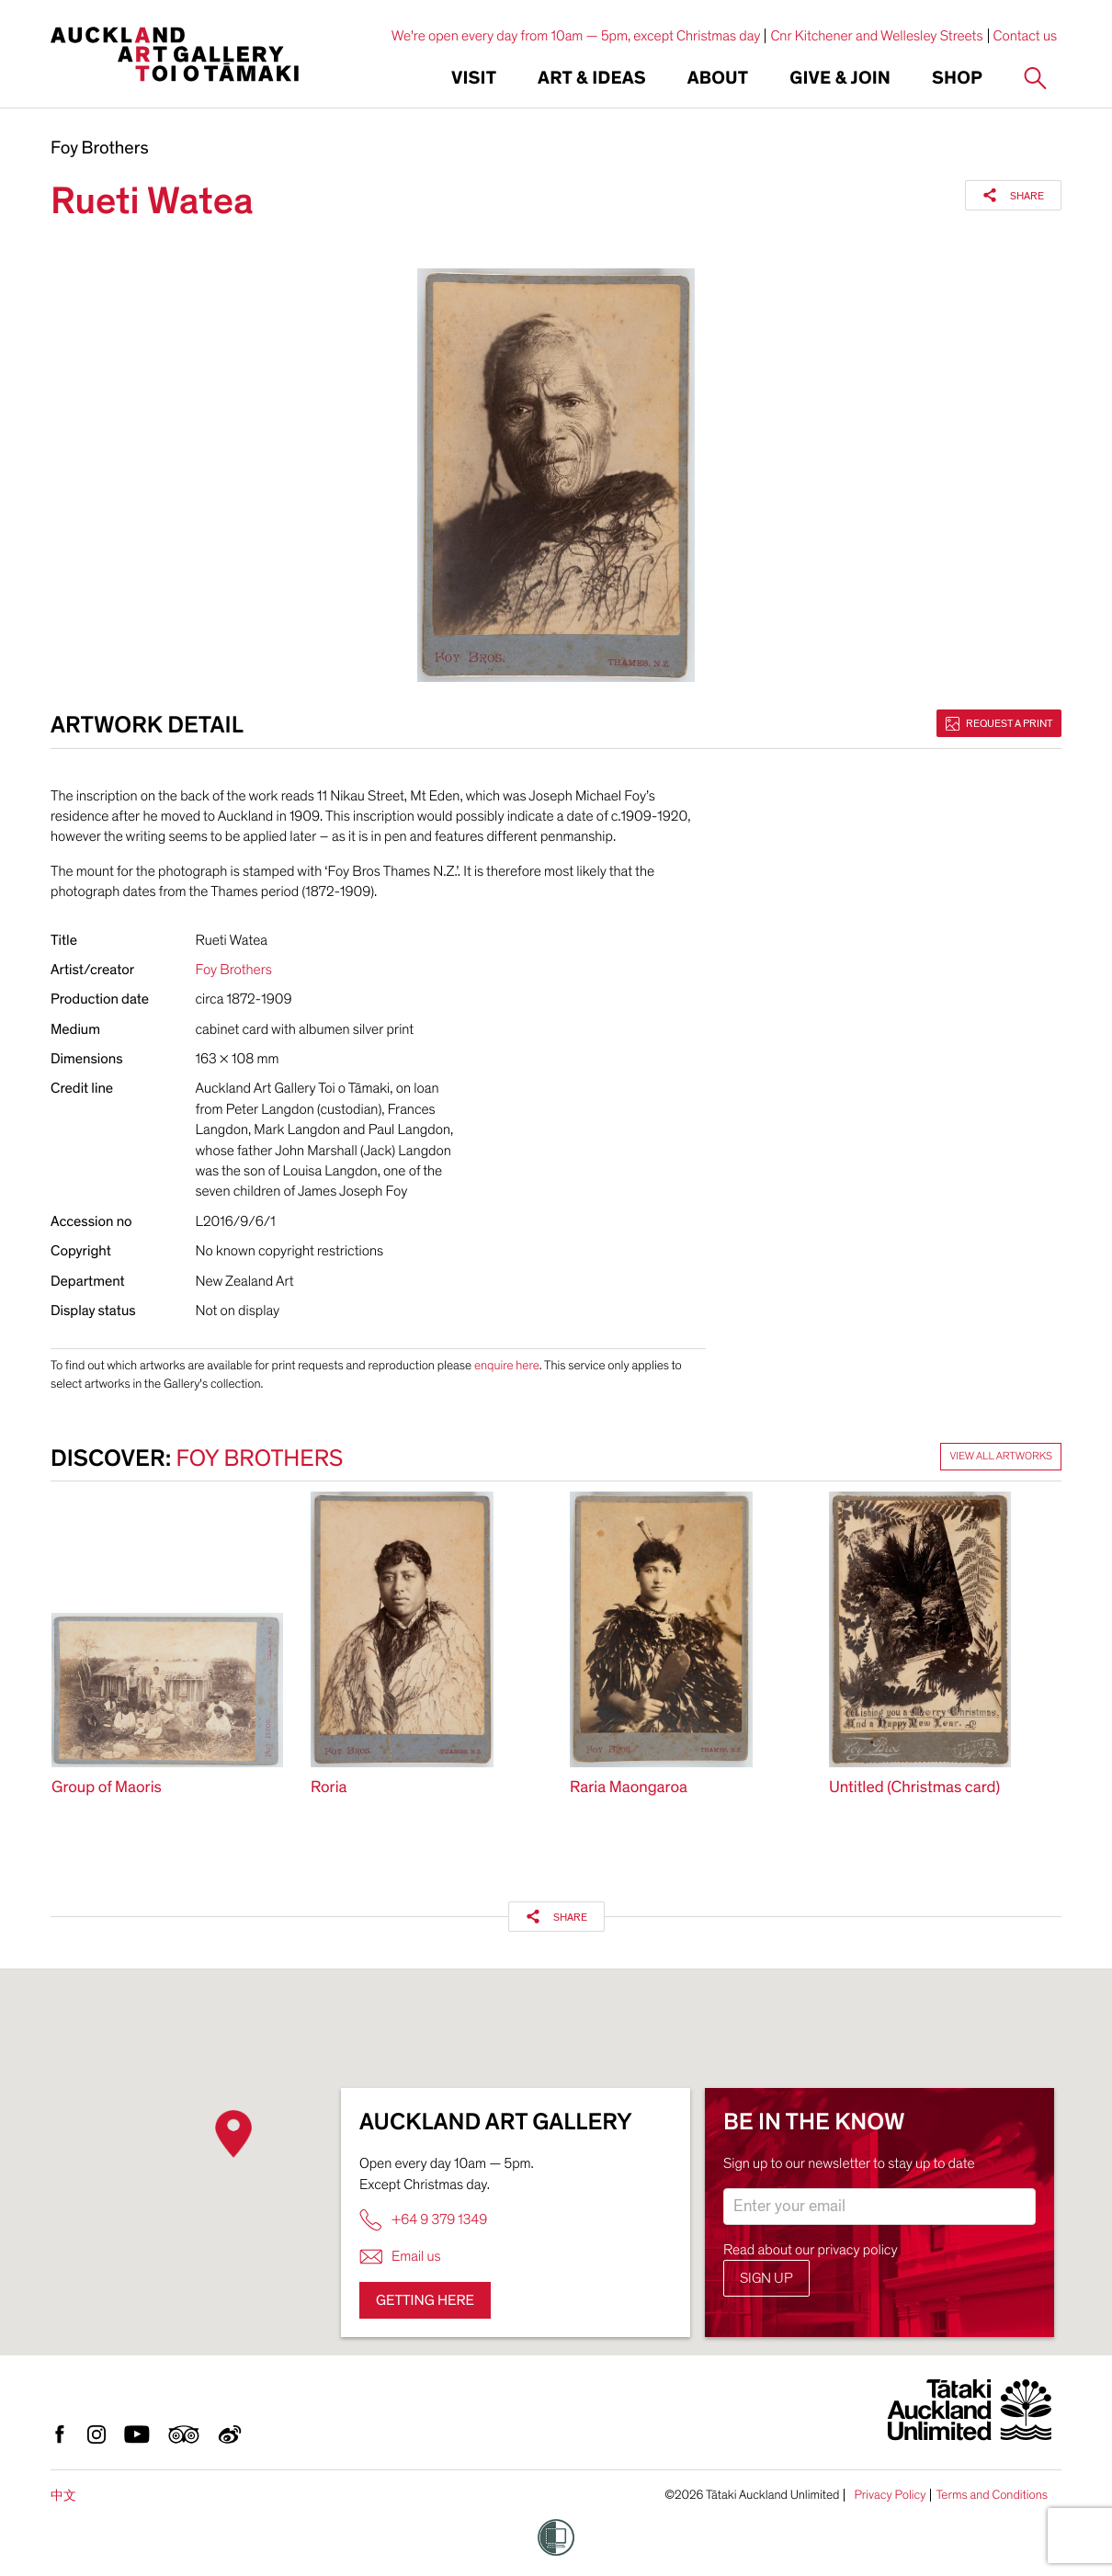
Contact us (1025, 35)
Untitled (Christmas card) (914, 1788)
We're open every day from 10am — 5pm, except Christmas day (576, 35)
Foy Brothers (100, 149)
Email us (400, 2256)
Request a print (999, 723)
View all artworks (1000, 1456)
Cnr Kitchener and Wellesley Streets (876, 35)
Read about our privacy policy (810, 2250)
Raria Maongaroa (628, 1788)
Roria (329, 1788)
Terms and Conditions (992, 2495)
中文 (63, 2495)
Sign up (766, 2278)
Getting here (425, 2300)
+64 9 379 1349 (423, 2219)
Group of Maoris (106, 1788)
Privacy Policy (889, 2495)
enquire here (506, 1365)
